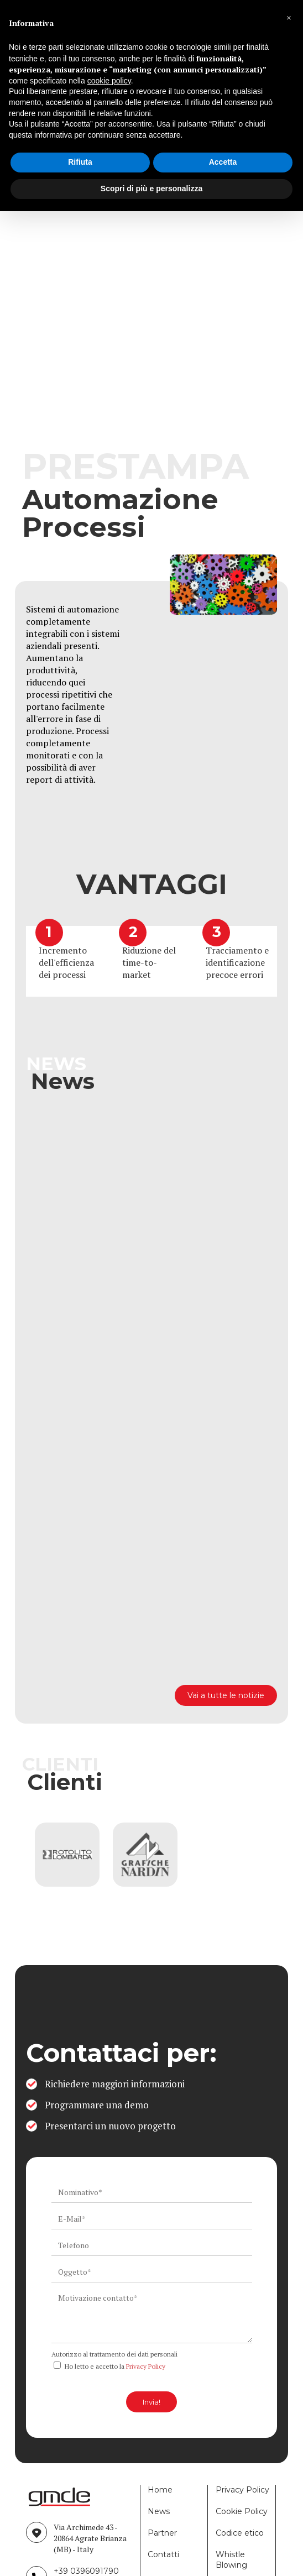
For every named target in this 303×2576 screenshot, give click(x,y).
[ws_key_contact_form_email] (151, 2218)
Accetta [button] (223, 162)
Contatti (163, 2554)
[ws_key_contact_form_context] (151, 2315)
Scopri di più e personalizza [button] (151, 188)
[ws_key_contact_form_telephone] (151, 2245)
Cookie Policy (242, 2511)
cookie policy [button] (109, 80)
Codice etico (240, 2533)
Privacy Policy (145, 2366)
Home (160, 2490)
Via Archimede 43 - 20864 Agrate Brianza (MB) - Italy (90, 2538)
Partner (162, 2533)
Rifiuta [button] (80, 162)
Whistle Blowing (231, 2559)
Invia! (151, 2401)
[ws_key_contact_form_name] (151, 2192)
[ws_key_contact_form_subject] (151, 2271)
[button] (288, 18)
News (159, 2511)
